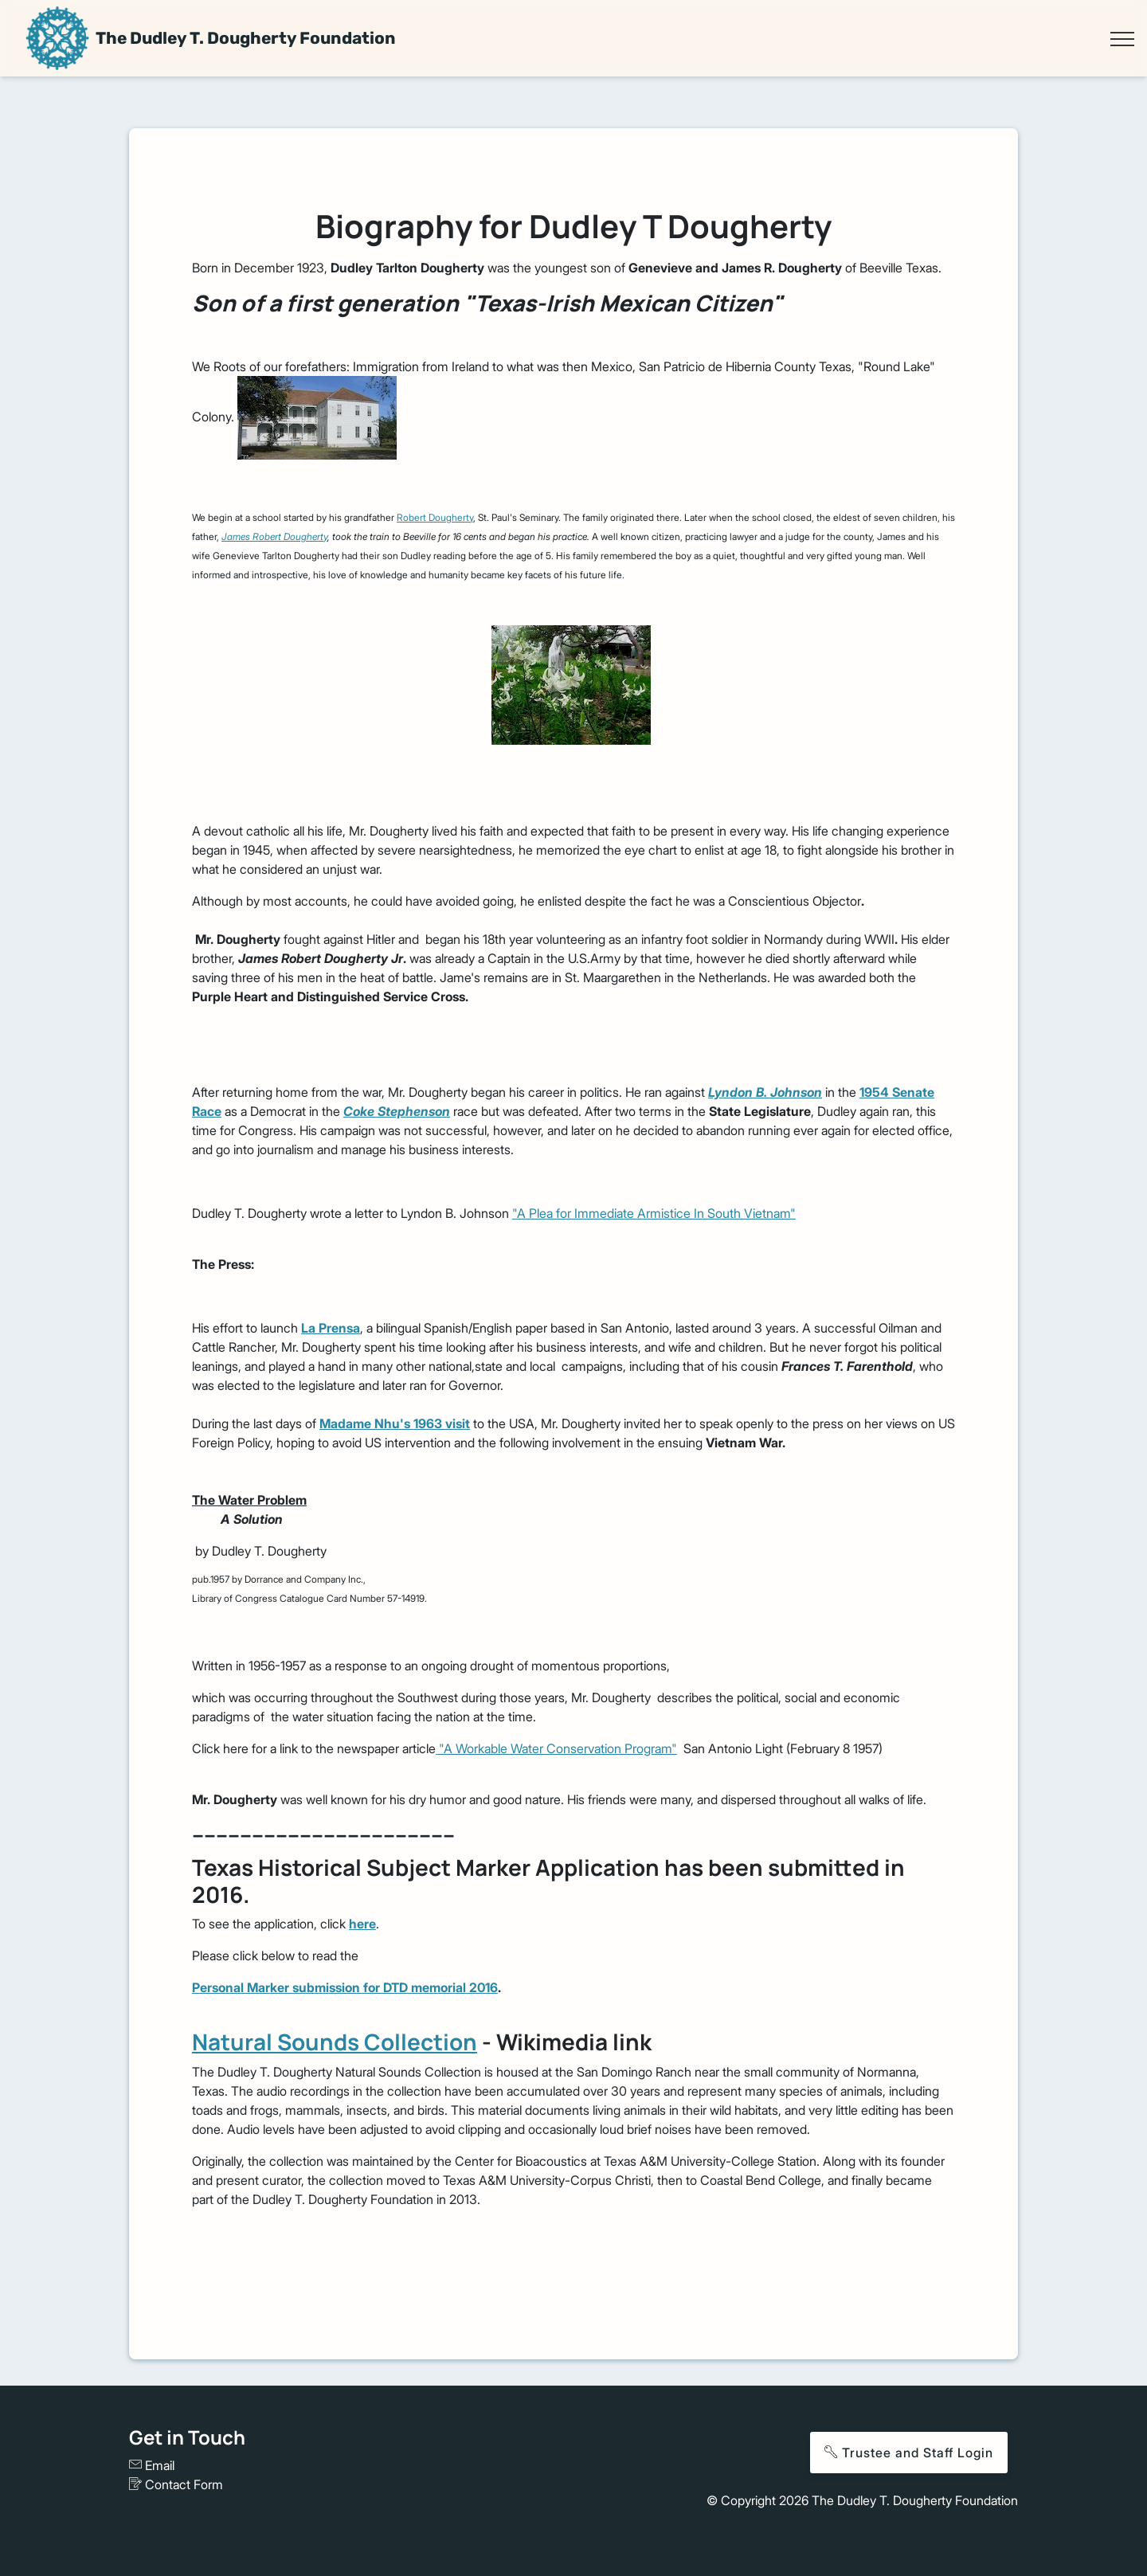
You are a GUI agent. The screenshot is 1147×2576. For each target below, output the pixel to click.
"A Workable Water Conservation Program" (556, 1748)
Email (151, 2465)
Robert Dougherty (435, 517)
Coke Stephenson (396, 1111)
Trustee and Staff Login (908, 2453)
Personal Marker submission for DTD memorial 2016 (345, 1987)
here (362, 1924)
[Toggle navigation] (1122, 39)
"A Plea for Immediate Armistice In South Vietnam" (654, 1213)
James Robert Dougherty (274, 536)
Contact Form (176, 2484)
